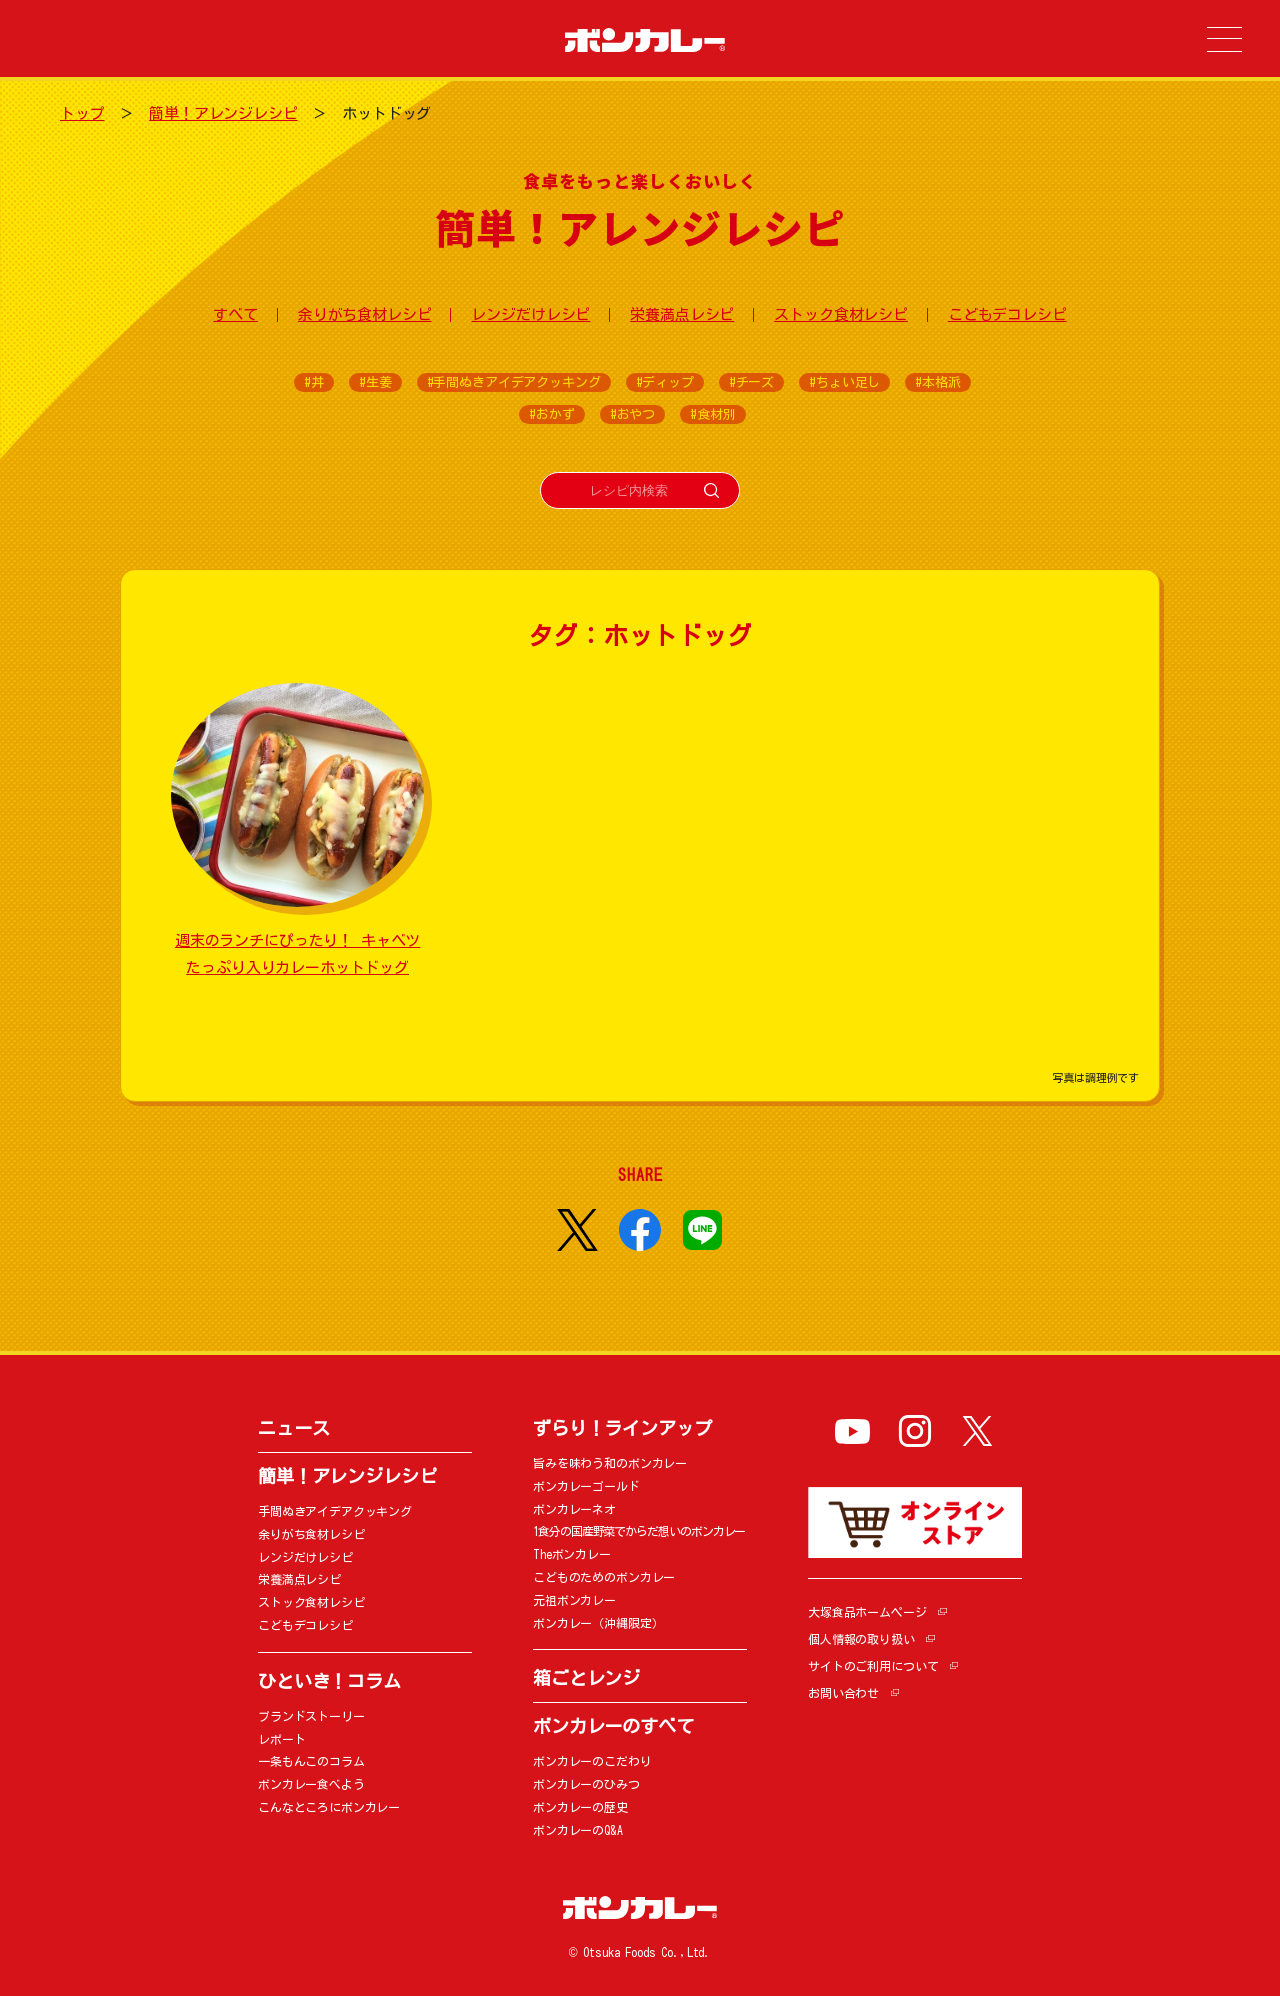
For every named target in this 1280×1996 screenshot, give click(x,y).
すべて (235, 314)
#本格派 (937, 382)
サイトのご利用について (873, 1666)
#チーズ (751, 382)
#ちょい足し (844, 382)
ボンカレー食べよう (311, 1784)
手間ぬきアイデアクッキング (335, 1511)
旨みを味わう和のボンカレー (610, 1463)
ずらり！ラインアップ (622, 1428)
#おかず (551, 414)
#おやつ (632, 414)
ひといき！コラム (329, 1681)
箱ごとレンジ (586, 1678)
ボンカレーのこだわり (592, 1761)
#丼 (314, 382)
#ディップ (665, 382)
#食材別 (712, 414)
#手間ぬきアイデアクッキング (514, 382)
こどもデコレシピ (1007, 314)
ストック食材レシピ (841, 314)
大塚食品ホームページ (867, 1612)
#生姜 (375, 382)
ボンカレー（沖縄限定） (598, 1623)
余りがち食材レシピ (365, 314)
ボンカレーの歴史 (580, 1807)
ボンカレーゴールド (586, 1486)
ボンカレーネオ (574, 1509)
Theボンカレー (572, 1554)
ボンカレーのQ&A (578, 1830)
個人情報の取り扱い (861, 1639)
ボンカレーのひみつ (586, 1784)
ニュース (293, 1428)
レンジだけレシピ (530, 314)
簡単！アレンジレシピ (223, 113)
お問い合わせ (843, 1693)
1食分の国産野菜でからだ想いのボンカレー (639, 1531)
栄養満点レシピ (682, 314)
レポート (281, 1739)
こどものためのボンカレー (604, 1577)
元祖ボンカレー (574, 1600)
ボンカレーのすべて (613, 1726)
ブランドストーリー (311, 1716)
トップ (82, 113)
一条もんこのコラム (311, 1761)
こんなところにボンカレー (329, 1807)
